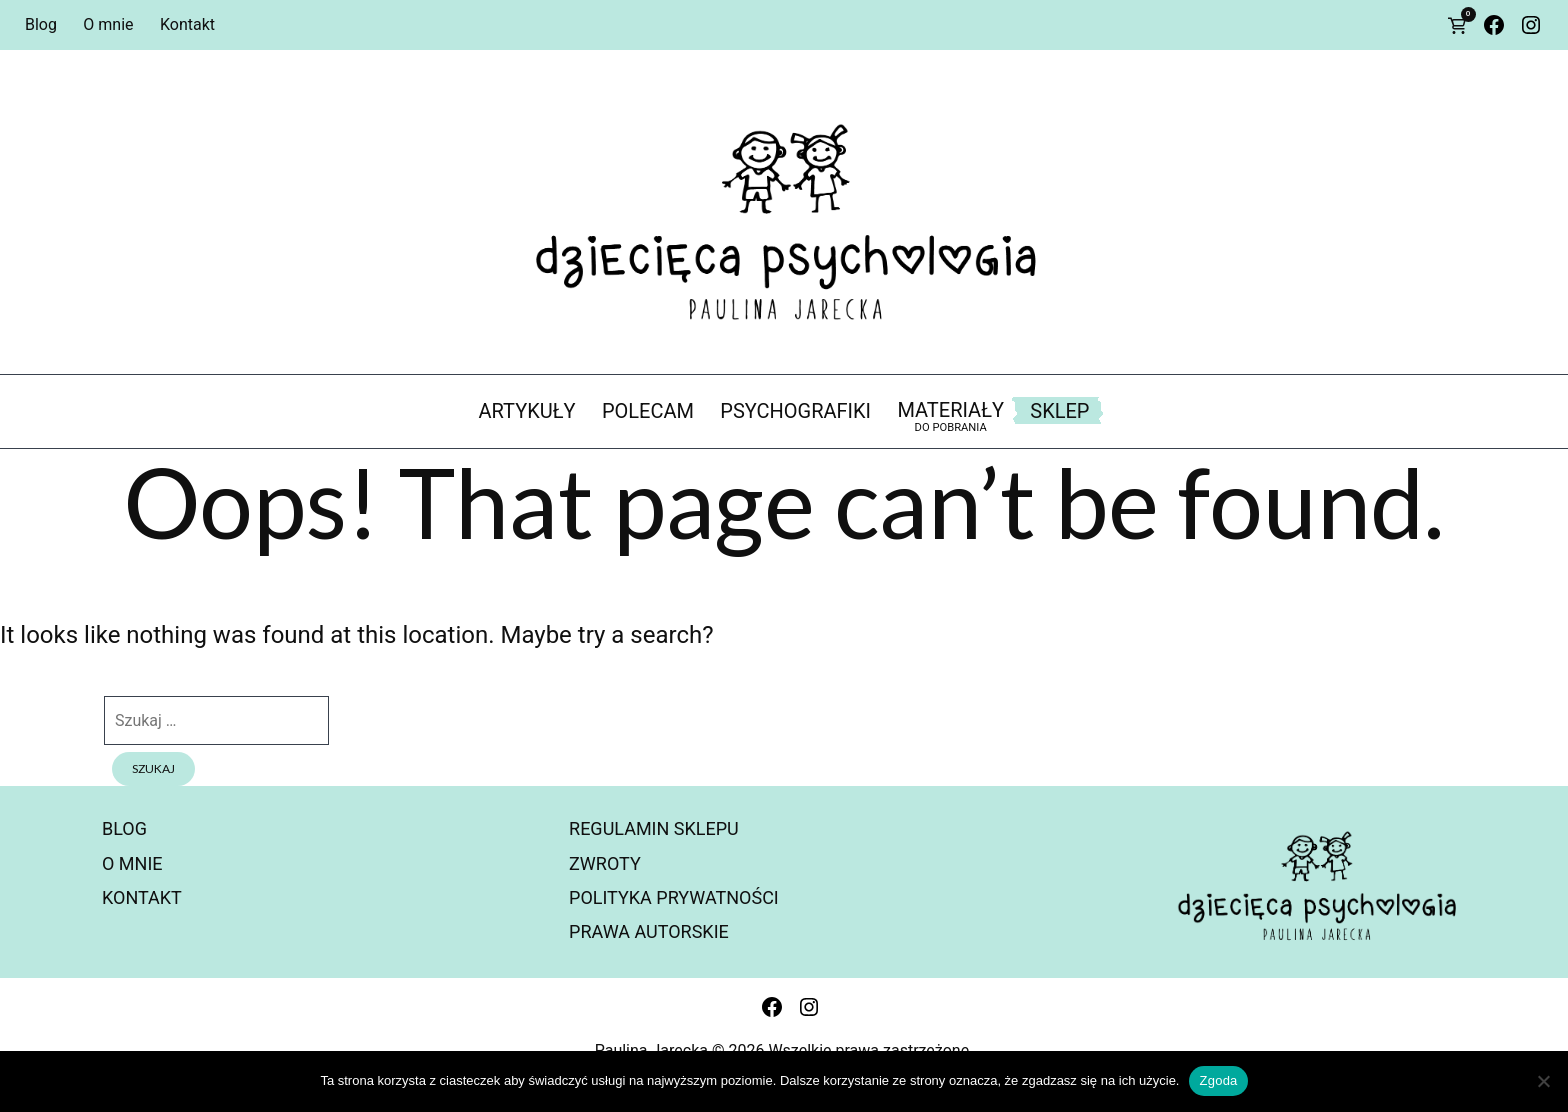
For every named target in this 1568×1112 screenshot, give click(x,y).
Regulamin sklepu (654, 828)
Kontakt (187, 25)
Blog (41, 25)
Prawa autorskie (649, 931)
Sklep (1059, 411)
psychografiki (795, 411)
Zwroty (605, 863)
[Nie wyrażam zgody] (1543, 1081)
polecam (648, 411)
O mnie (108, 25)
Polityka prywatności (674, 897)
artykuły (527, 411)
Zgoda (1218, 1080)
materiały (950, 416)
